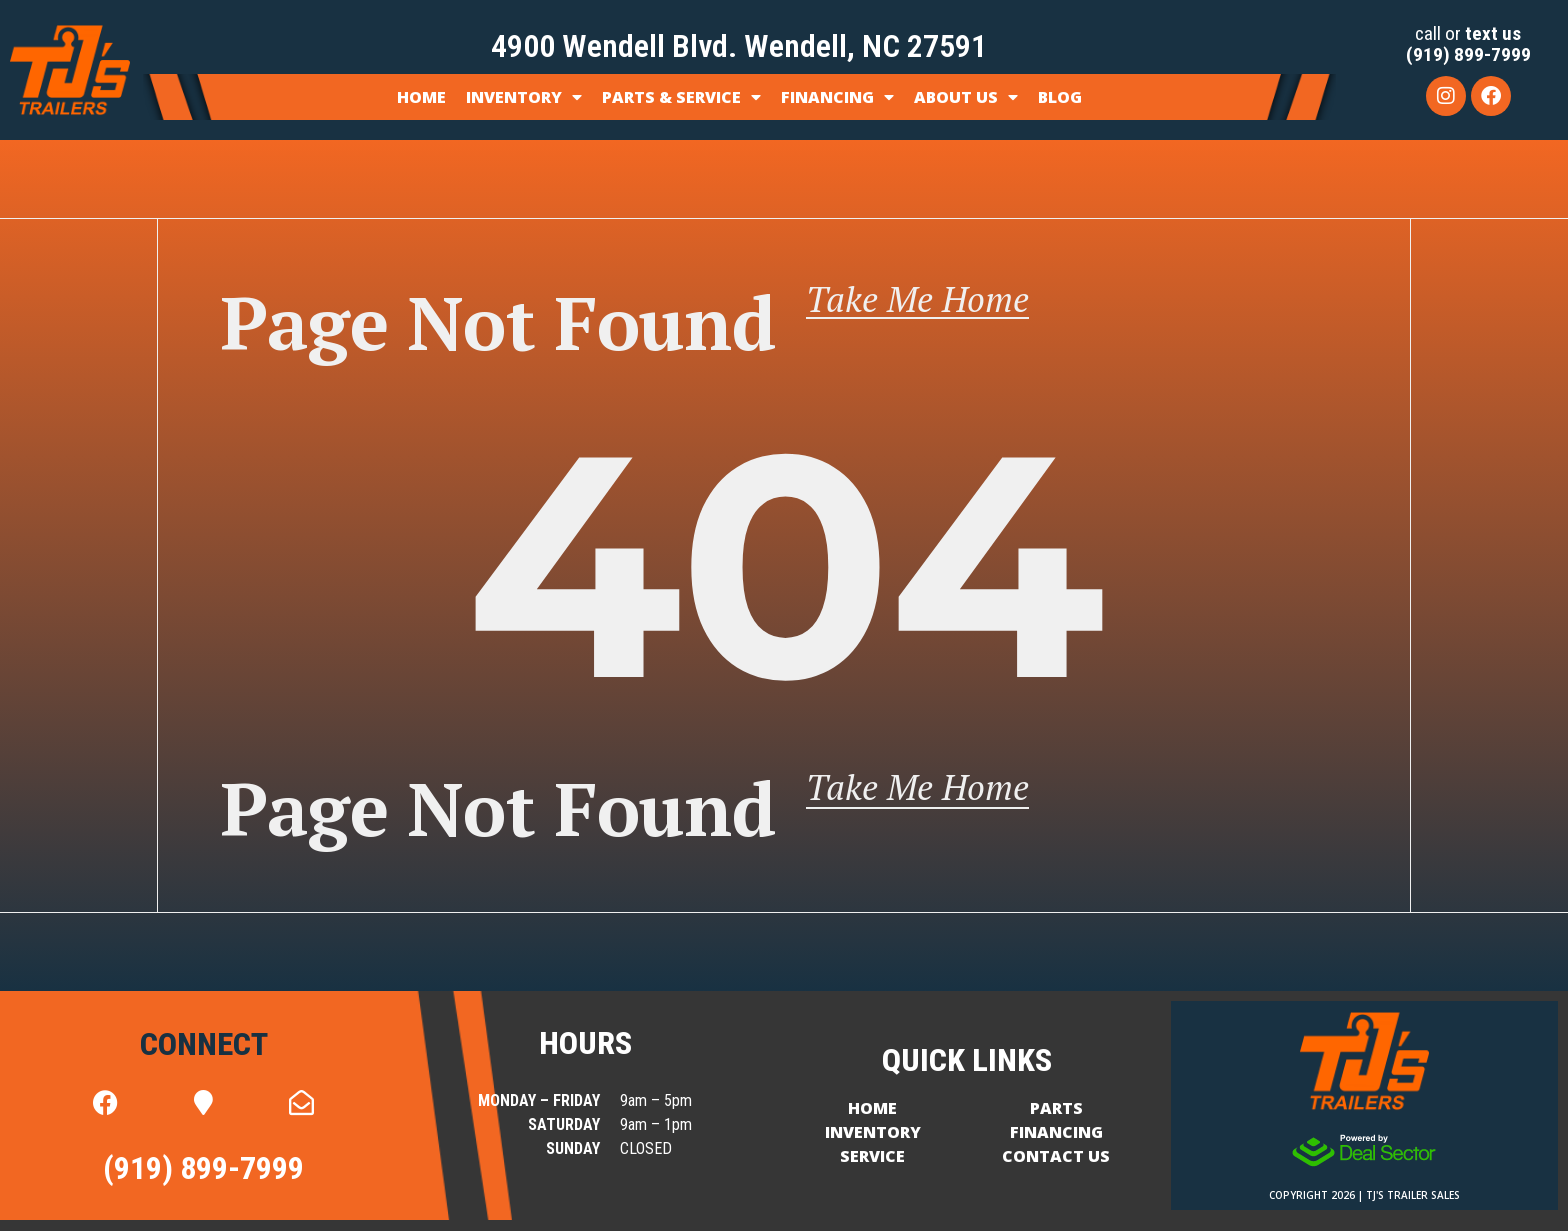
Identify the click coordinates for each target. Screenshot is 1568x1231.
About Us (966, 97)
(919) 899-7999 (1468, 54)
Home (421, 97)
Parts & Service (681, 97)
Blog (1060, 97)
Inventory (524, 97)
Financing (837, 97)
